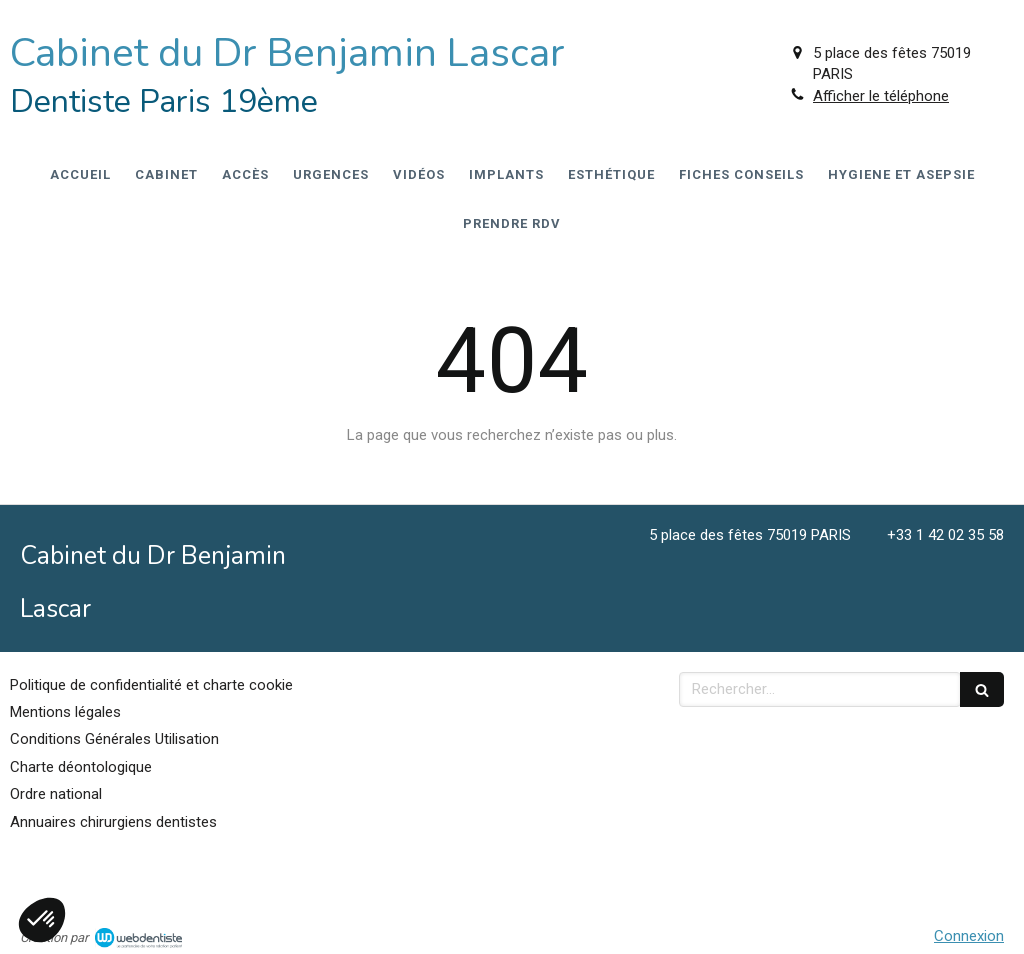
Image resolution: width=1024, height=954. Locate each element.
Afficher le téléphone (881, 96)
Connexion (969, 936)
